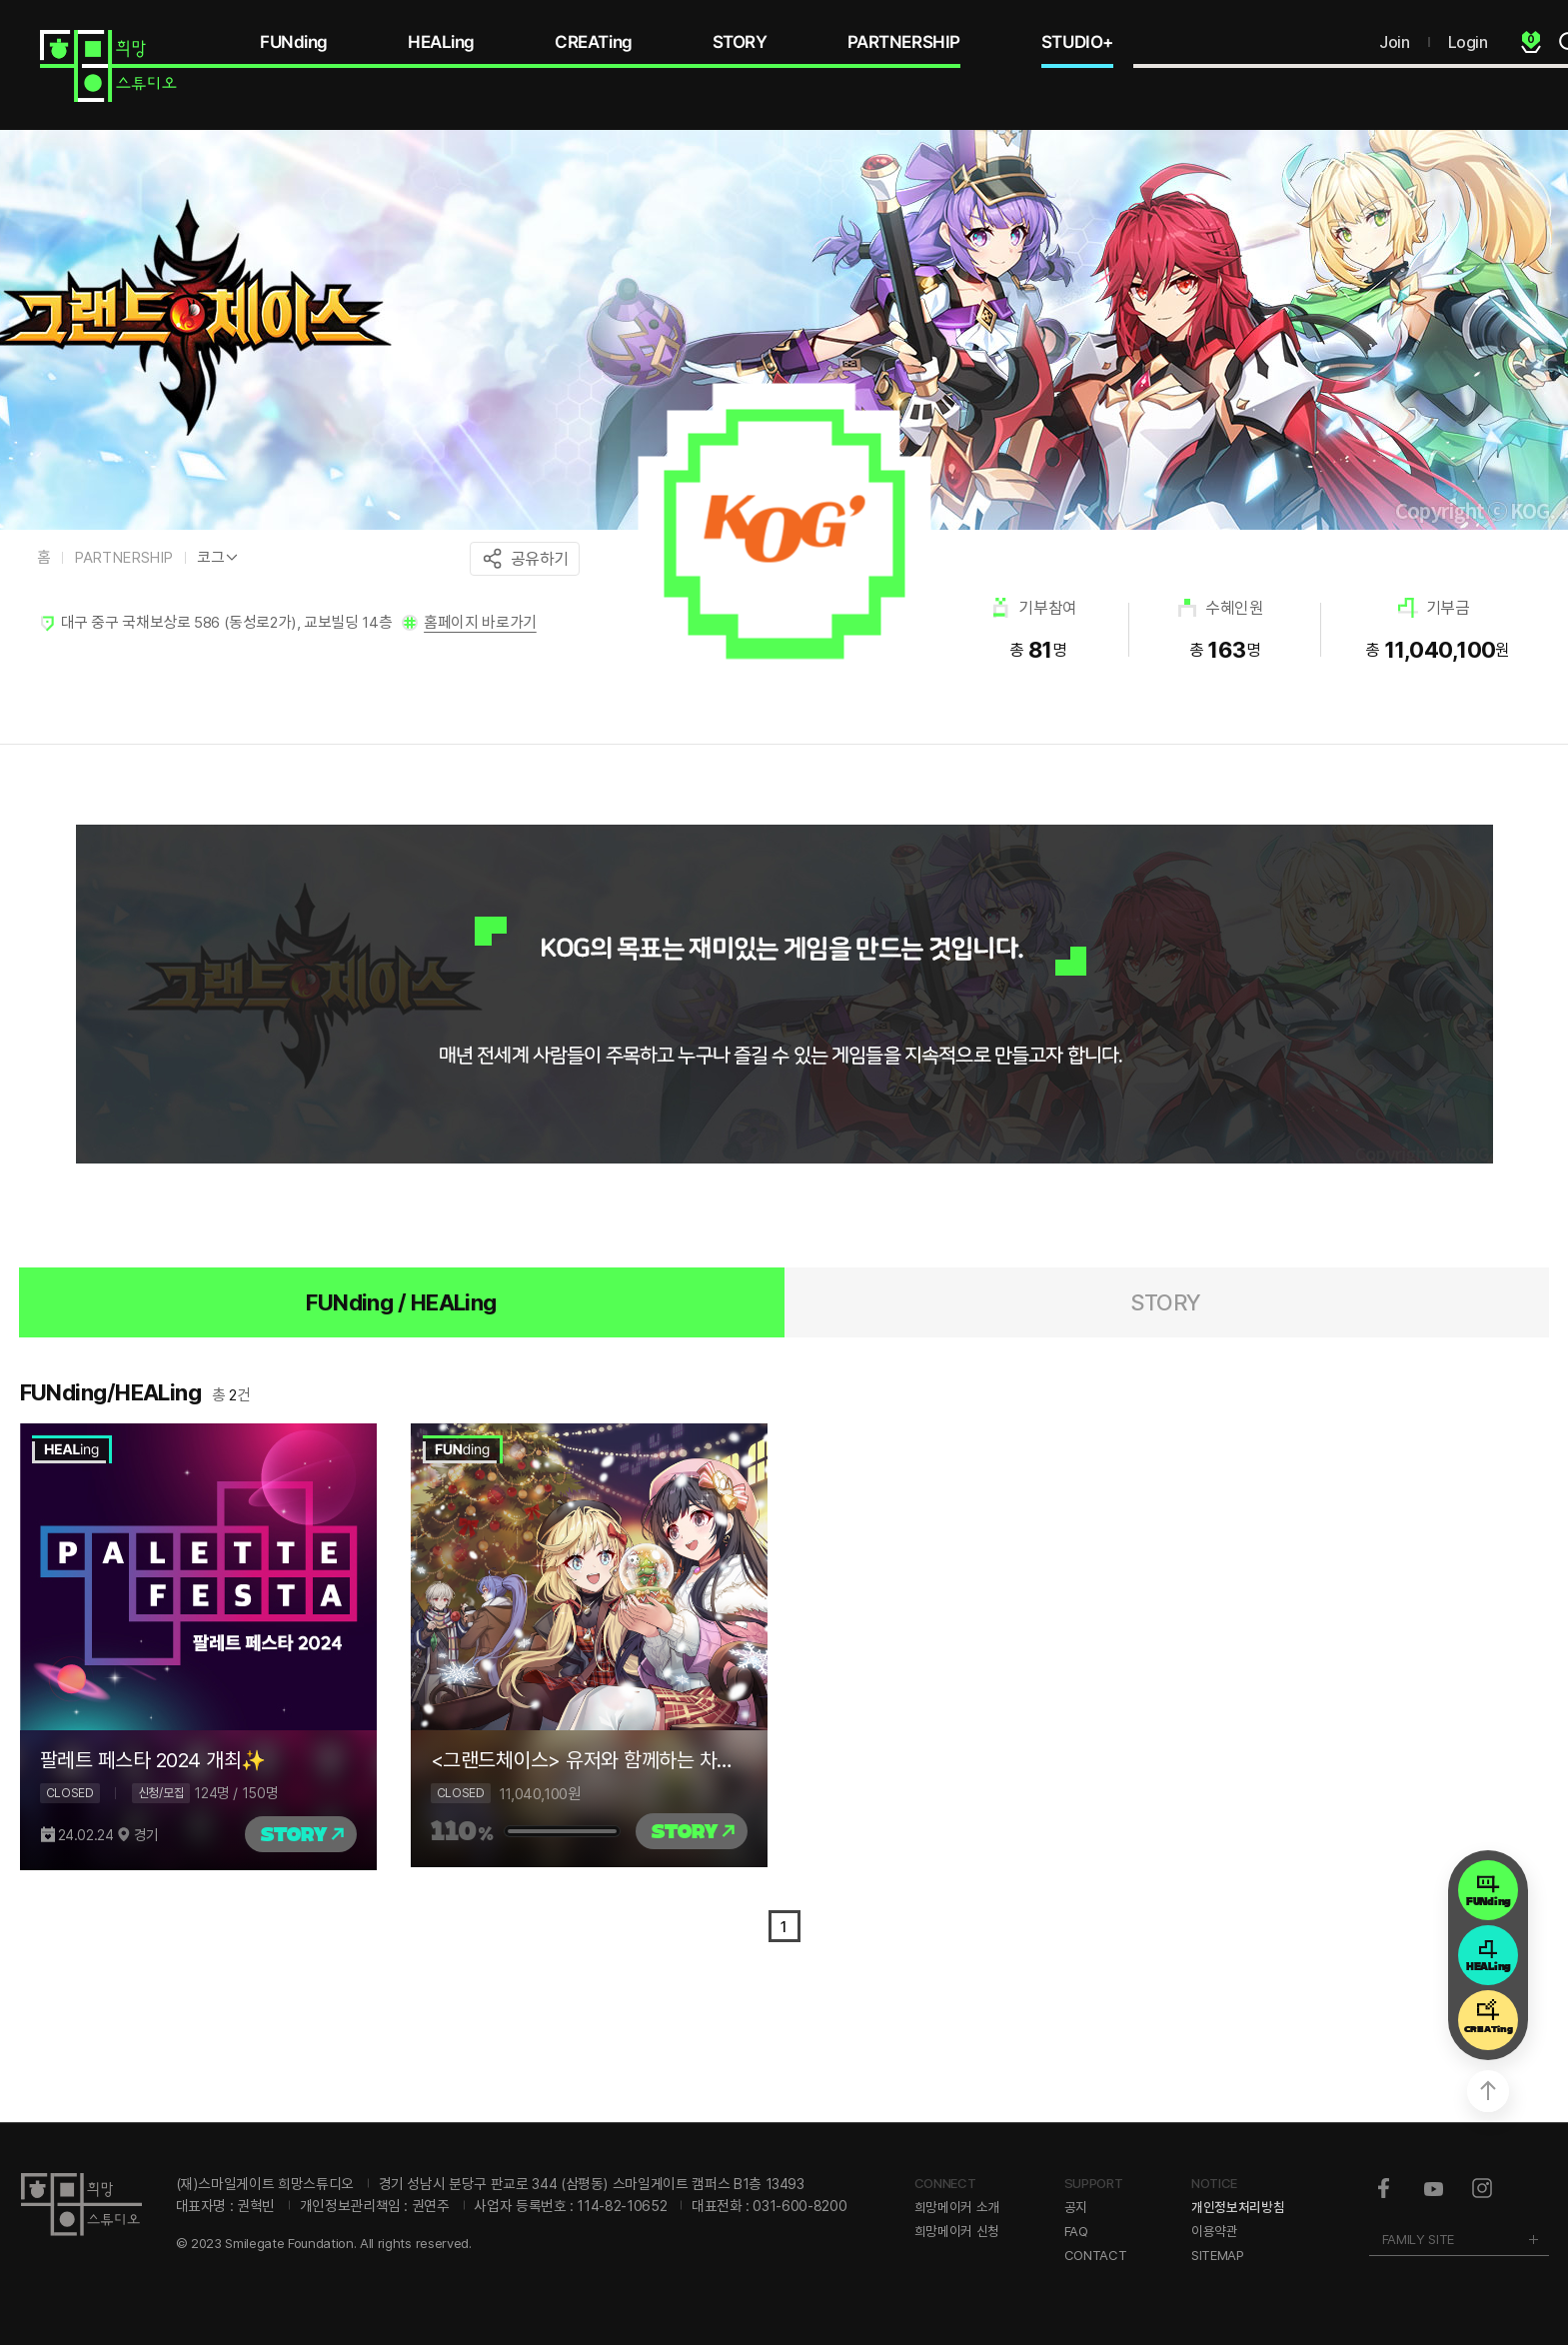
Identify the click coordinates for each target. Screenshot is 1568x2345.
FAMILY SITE (1418, 2239)
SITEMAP (1217, 2255)
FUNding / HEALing (401, 1302)
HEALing (441, 42)
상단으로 (1488, 2091)
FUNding (294, 42)
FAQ (1076, 2231)
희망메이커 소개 (956, 2207)
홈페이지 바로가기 (480, 622)
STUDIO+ (1077, 42)
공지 (1075, 2207)
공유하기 (540, 559)
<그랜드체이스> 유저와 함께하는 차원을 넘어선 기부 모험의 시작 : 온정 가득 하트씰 (589, 1760)
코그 (210, 557)
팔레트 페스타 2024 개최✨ (153, 1760)
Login (1468, 42)
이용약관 (1214, 2231)
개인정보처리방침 (1237, 2207)
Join (1394, 42)
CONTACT (1095, 2255)
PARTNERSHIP (903, 42)
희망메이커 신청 (956, 2231)
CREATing (594, 42)
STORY (740, 42)
